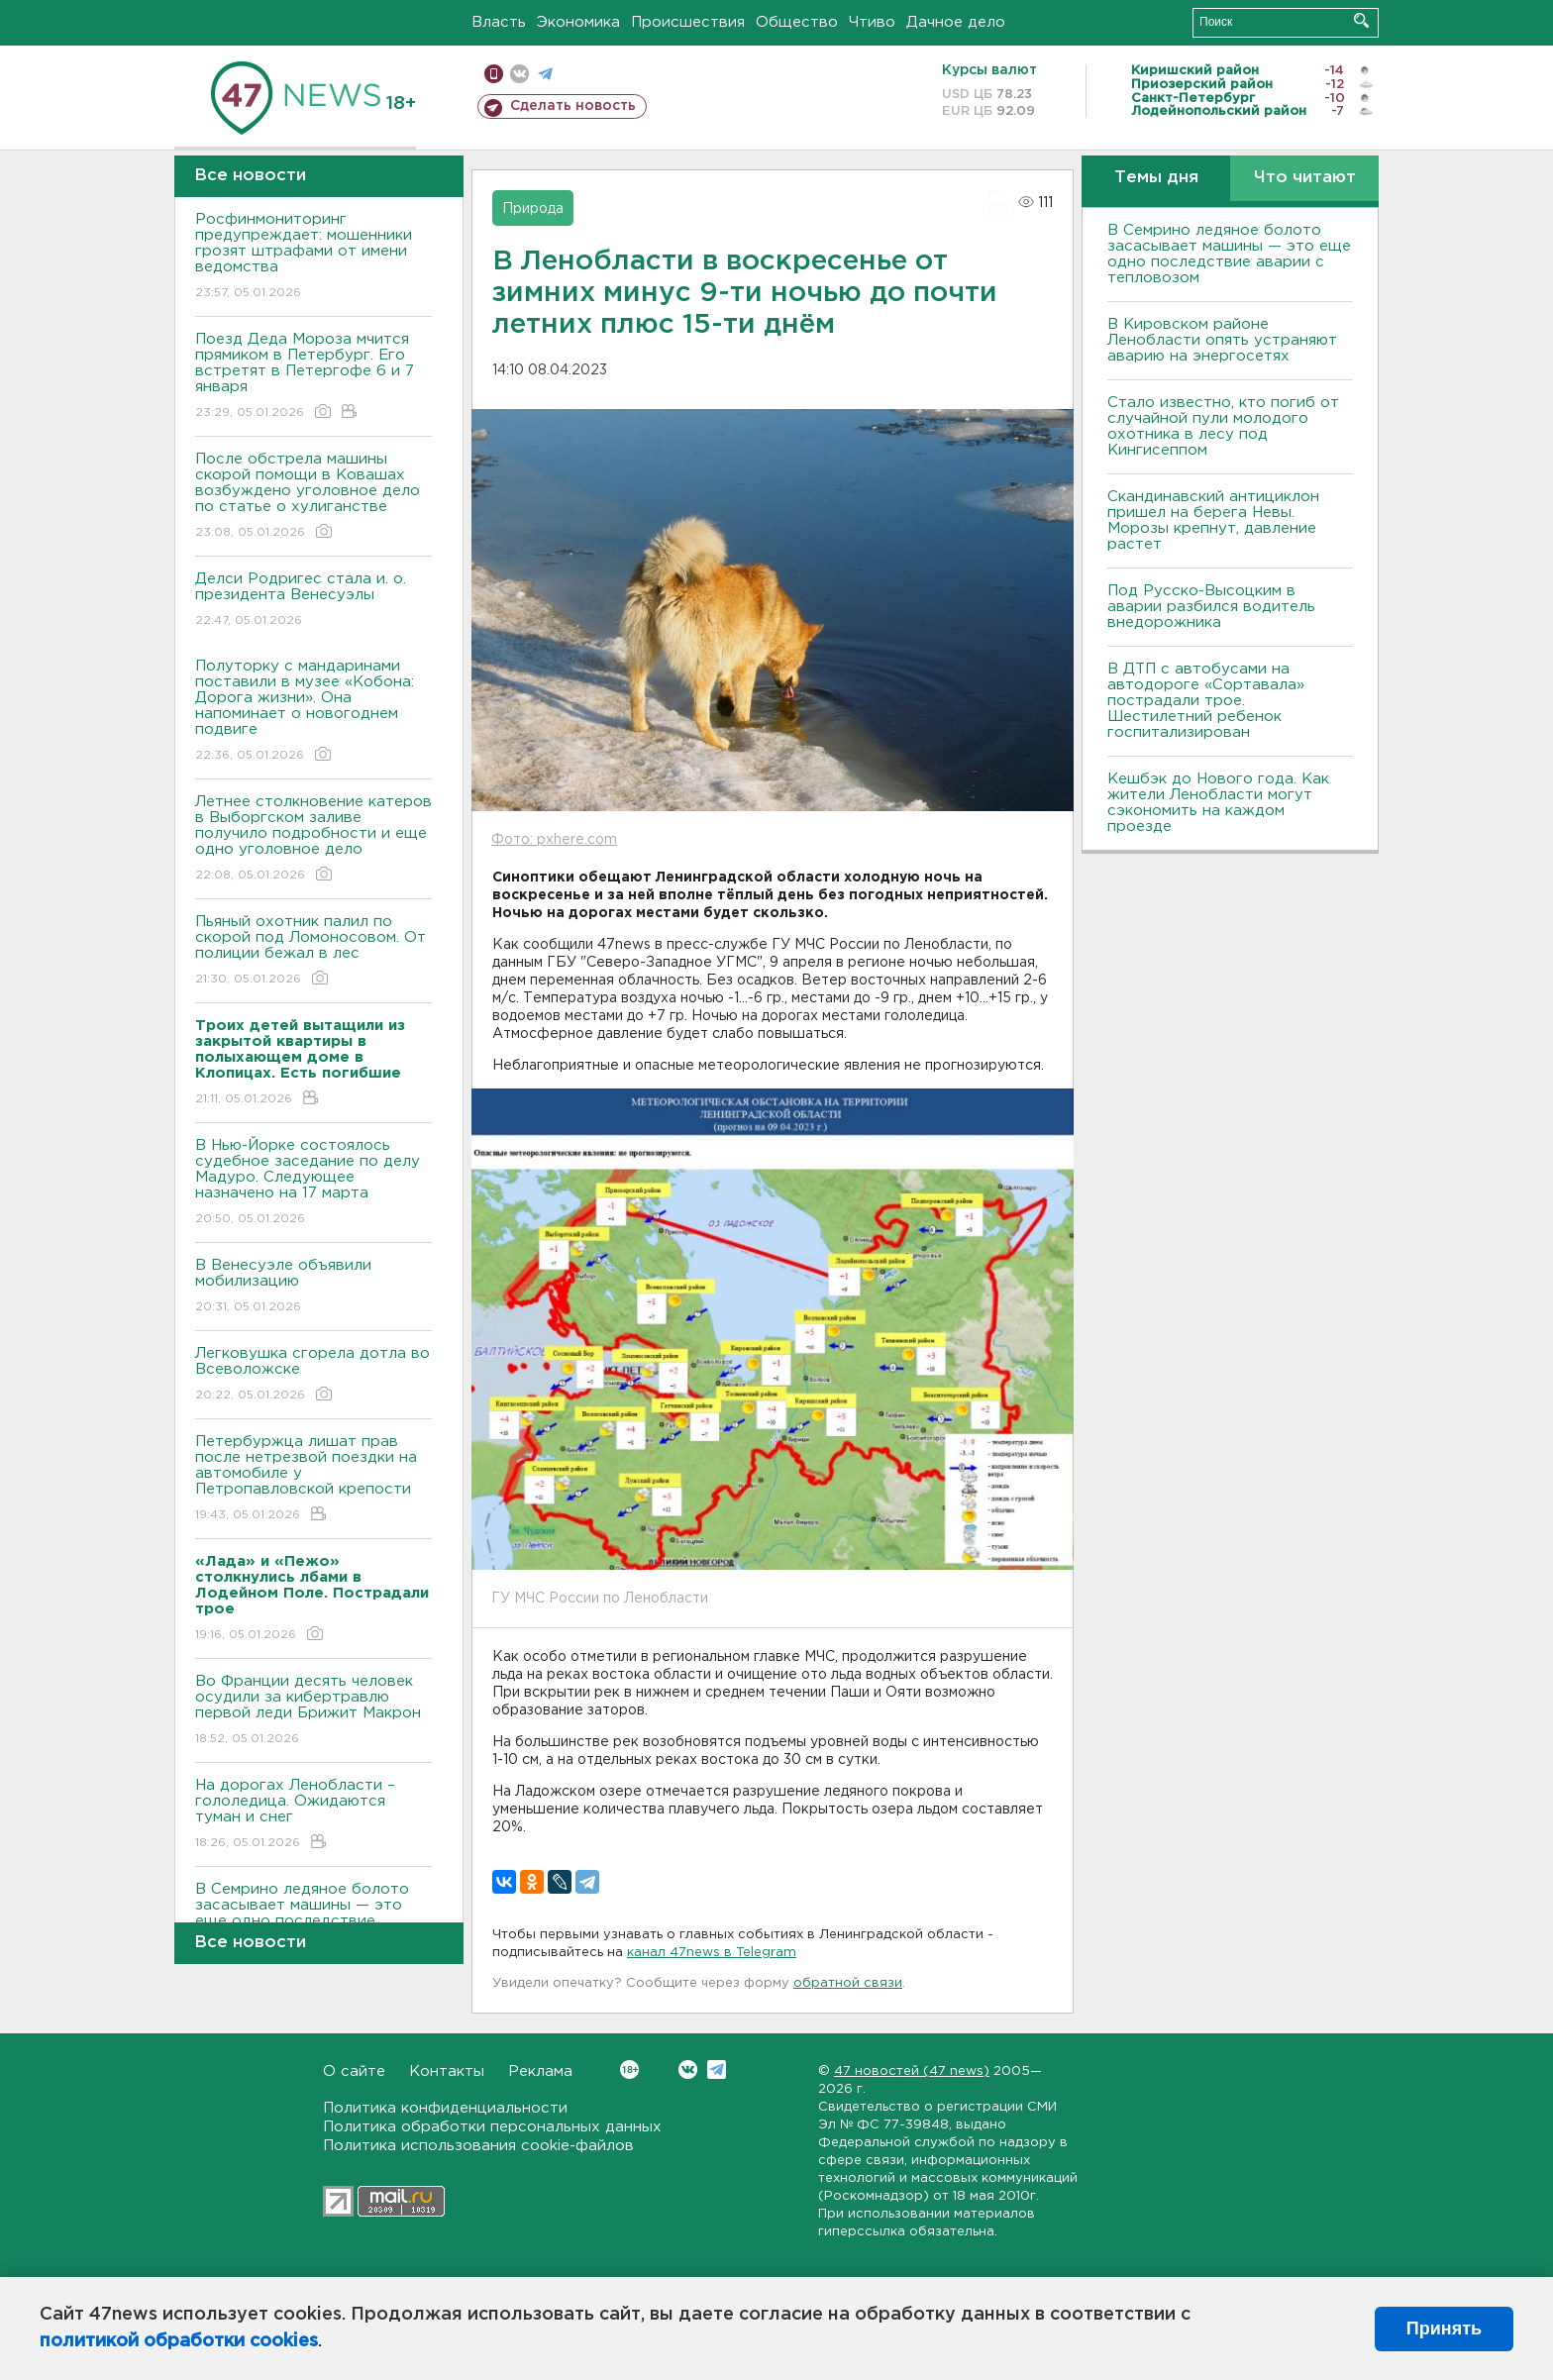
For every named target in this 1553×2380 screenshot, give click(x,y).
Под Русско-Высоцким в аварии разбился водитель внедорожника (1211, 606)
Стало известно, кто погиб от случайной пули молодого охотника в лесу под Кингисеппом (1223, 426)
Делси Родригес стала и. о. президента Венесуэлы (313, 600)
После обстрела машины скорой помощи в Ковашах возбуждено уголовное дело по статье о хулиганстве (313, 497)
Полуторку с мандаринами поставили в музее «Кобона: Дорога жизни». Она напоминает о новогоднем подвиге (313, 712)
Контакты (446, 2071)
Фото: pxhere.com (554, 840)
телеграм (545, 73)
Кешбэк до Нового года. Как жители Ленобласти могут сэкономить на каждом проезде (1218, 803)
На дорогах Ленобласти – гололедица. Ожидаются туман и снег (313, 1815)
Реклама (540, 2071)
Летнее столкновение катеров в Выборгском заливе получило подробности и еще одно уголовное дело (313, 839)
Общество (797, 22)
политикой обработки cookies (179, 2341)
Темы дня (1156, 177)
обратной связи (847, 1983)
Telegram (716, 2069)
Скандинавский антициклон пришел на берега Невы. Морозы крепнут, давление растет (1213, 520)
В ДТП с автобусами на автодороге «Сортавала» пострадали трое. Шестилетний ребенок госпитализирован (1205, 701)
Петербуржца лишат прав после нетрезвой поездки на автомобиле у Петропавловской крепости (313, 1479)
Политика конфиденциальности (445, 2108)
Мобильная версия (493, 73)
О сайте (354, 2071)
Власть (498, 22)
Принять (1444, 2328)
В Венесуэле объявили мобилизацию (313, 1287)
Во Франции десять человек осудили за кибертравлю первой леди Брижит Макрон (313, 1711)
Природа (533, 209)
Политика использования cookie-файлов (478, 2145)
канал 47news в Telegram (711, 1952)
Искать (1361, 20)
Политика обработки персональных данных (492, 2127)
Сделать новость (573, 106)
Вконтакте (629, 2069)
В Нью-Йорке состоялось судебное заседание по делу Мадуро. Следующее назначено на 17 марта (313, 1183)
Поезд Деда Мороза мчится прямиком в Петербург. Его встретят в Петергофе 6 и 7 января (313, 377)
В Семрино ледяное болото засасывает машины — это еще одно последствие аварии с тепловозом (1229, 254)
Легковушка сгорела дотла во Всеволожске (313, 1375)
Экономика (578, 22)
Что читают (1305, 177)
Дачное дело (955, 22)
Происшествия (688, 22)
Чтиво (872, 22)
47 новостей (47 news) (911, 2071)
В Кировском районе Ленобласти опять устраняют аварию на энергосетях (1222, 340)
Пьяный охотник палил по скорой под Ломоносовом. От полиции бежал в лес (313, 951)
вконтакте (519, 73)
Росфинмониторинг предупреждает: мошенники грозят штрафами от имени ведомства (313, 257)
